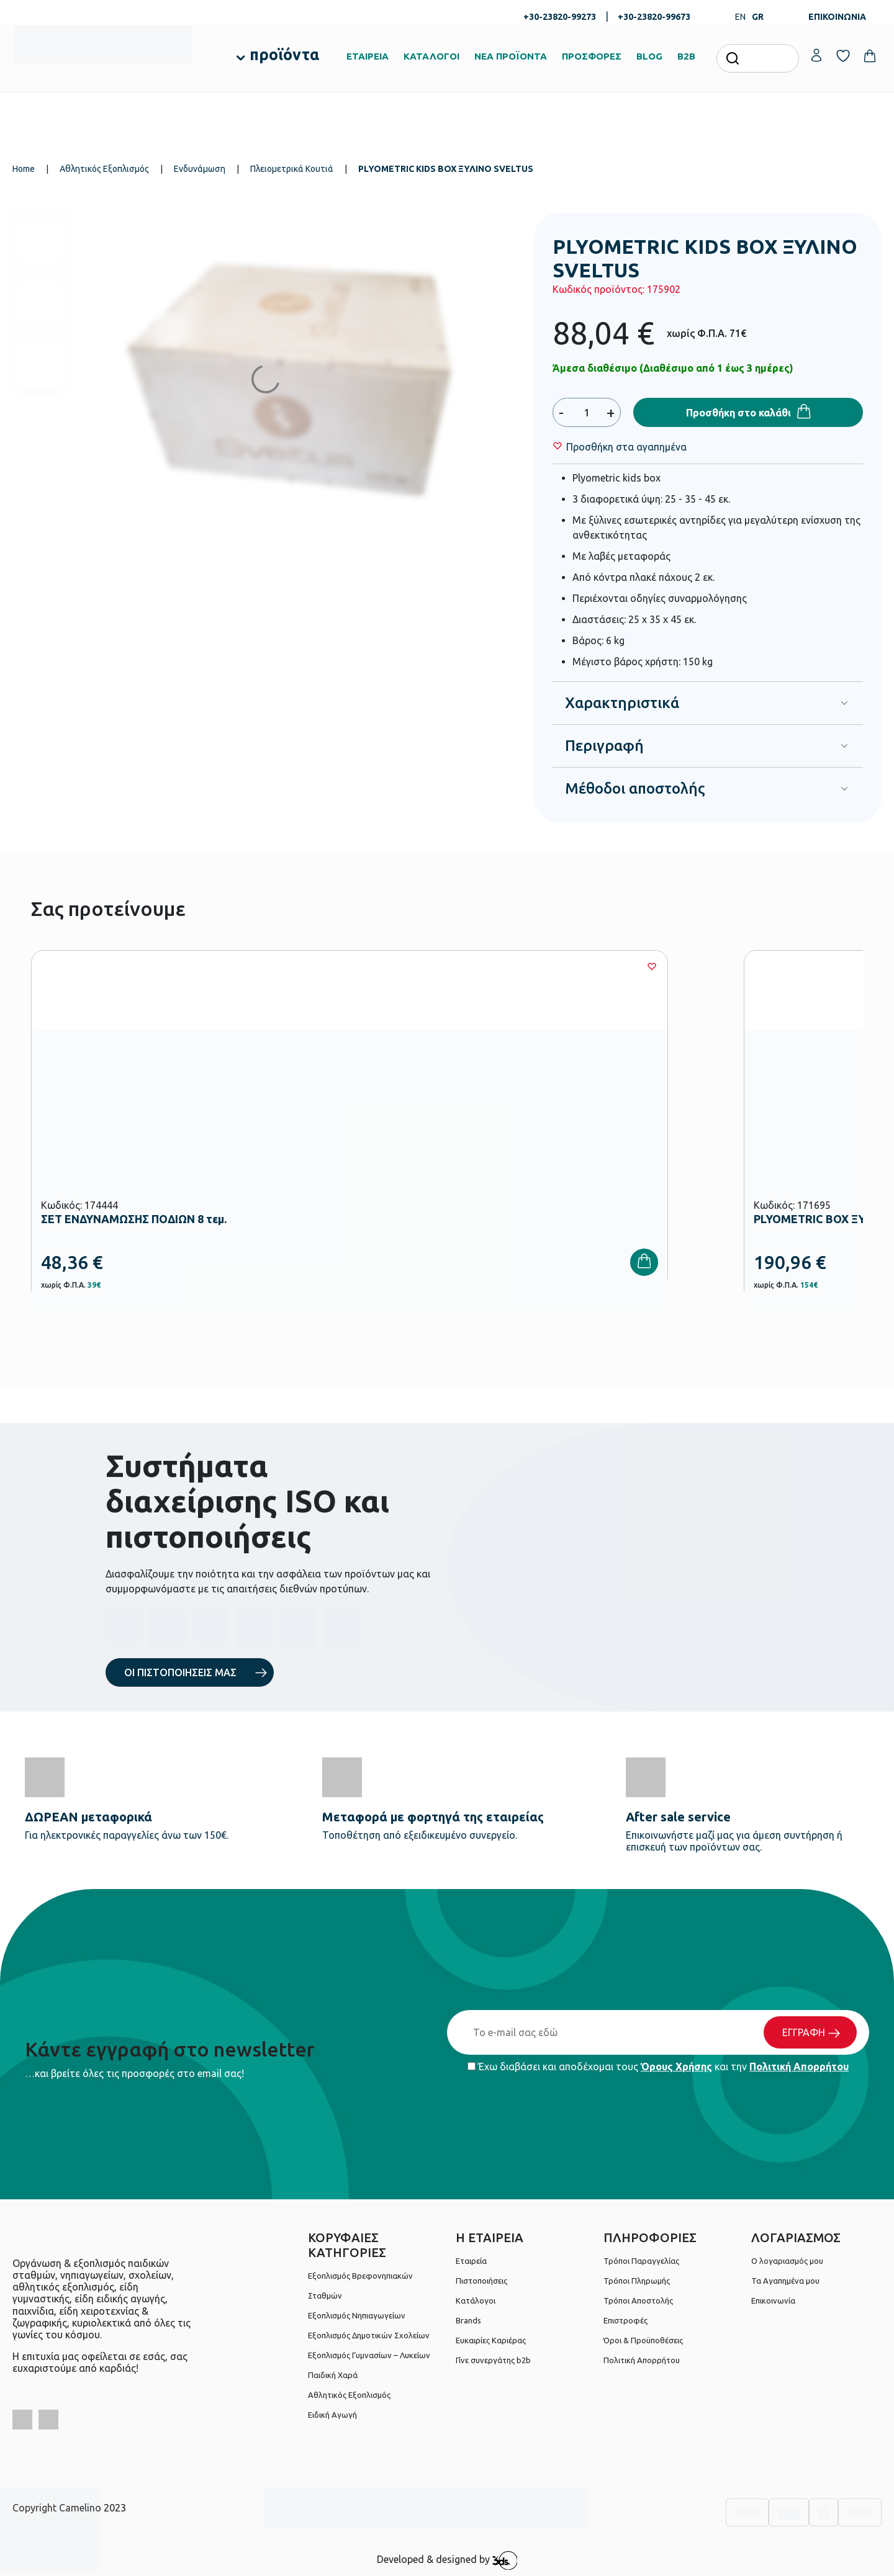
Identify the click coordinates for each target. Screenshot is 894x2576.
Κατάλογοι (475, 2300)
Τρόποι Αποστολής (638, 2300)
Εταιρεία (471, 2260)
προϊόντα (284, 54)
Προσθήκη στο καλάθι (738, 412)
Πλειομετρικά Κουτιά (291, 169)
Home (23, 169)
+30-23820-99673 (654, 17)
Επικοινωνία (773, 2300)
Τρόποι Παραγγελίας (641, 2260)
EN (740, 17)
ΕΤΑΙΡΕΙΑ (367, 56)
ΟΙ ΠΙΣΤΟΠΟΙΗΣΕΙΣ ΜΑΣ (180, 1672)
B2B (686, 56)
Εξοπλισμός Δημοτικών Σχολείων (369, 2335)
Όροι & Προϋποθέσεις (643, 2340)
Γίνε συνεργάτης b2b (493, 2360)
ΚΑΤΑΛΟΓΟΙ (431, 56)
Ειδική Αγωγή (332, 2414)
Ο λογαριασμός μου (787, 2260)
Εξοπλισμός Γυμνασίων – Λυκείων (369, 2355)
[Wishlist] (626, 446)
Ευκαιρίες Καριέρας (491, 2340)
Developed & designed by (447, 2560)
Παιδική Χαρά (333, 2375)
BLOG (649, 56)
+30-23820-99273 (559, 17)
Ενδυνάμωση (199, 169)
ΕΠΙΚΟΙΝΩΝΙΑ (837, 17)
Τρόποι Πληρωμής (636, 2280)
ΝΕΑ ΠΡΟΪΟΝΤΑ (510, 56)
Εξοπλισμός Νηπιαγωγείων (356, 2315)
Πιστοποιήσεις (481, 2280)
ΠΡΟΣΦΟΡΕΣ (591, 56)
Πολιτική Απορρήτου (799, 2066)
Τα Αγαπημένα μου (785, 2280)
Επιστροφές (625, 2320)
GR (758, 17)
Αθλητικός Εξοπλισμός (104, 169)
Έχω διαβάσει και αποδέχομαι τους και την (658, 2066)
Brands (468, 2320)
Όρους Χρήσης (676, 2066)
